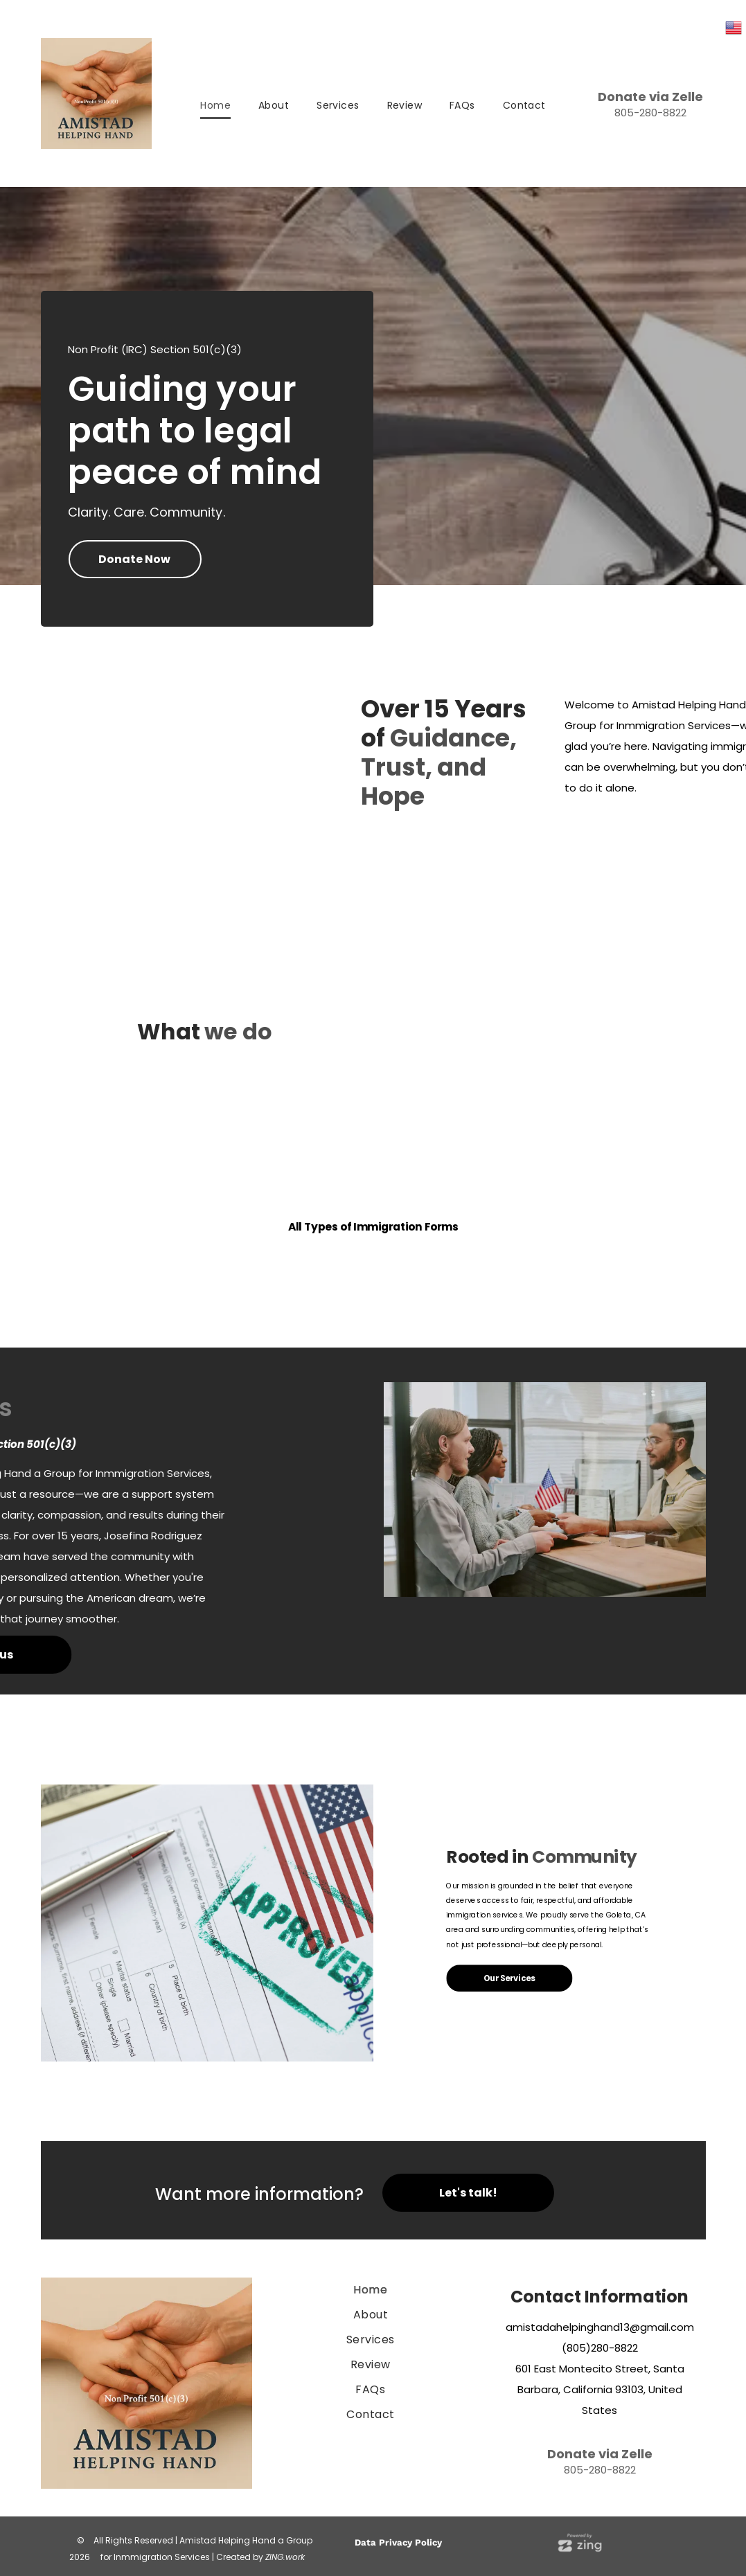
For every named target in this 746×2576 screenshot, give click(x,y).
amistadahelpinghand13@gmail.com (600, 2327)
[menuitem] (215, 106)
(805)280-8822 (600, 2348)
